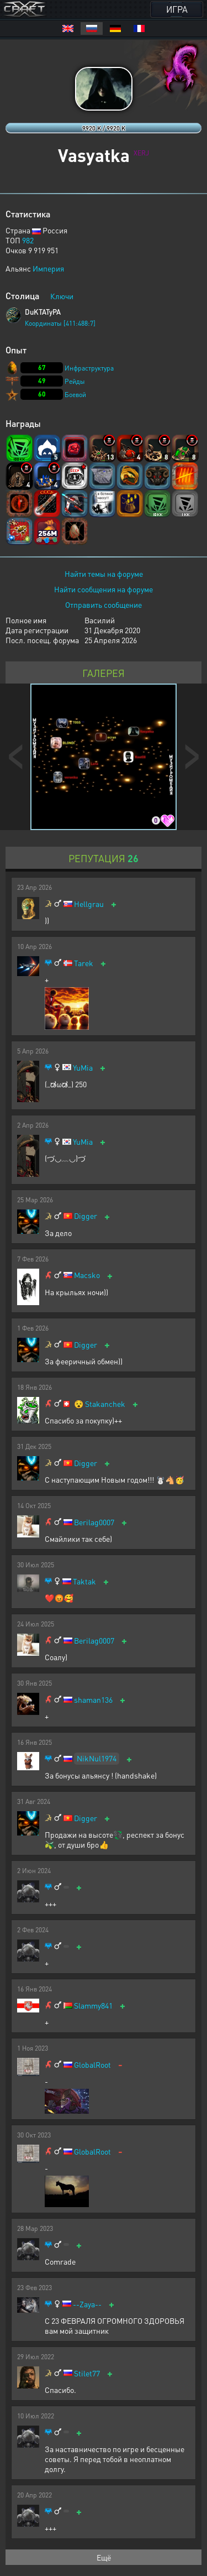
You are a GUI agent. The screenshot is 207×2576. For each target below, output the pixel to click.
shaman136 (93, 1699)
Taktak (84, 1581)
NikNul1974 (96, 1758)
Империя (48, 268)
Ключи (61, 296)
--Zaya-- (87, 2304)
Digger (85, 1216)
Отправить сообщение (103, 604)
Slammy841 (93, 2005)
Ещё (104, 2557)
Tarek (83, 963)
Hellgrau (89, 904)
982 (28, 240)
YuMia (83, 1067)
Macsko (87, 1275)
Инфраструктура (89, 368)
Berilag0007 (94, 1522)
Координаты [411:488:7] (60, 323)
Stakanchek (105, 1404)
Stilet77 (87, 2373)
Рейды (75, 381)
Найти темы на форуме (104, 573)
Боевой (75, 394)
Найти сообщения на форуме (103, 589)
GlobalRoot (92, 2064)
